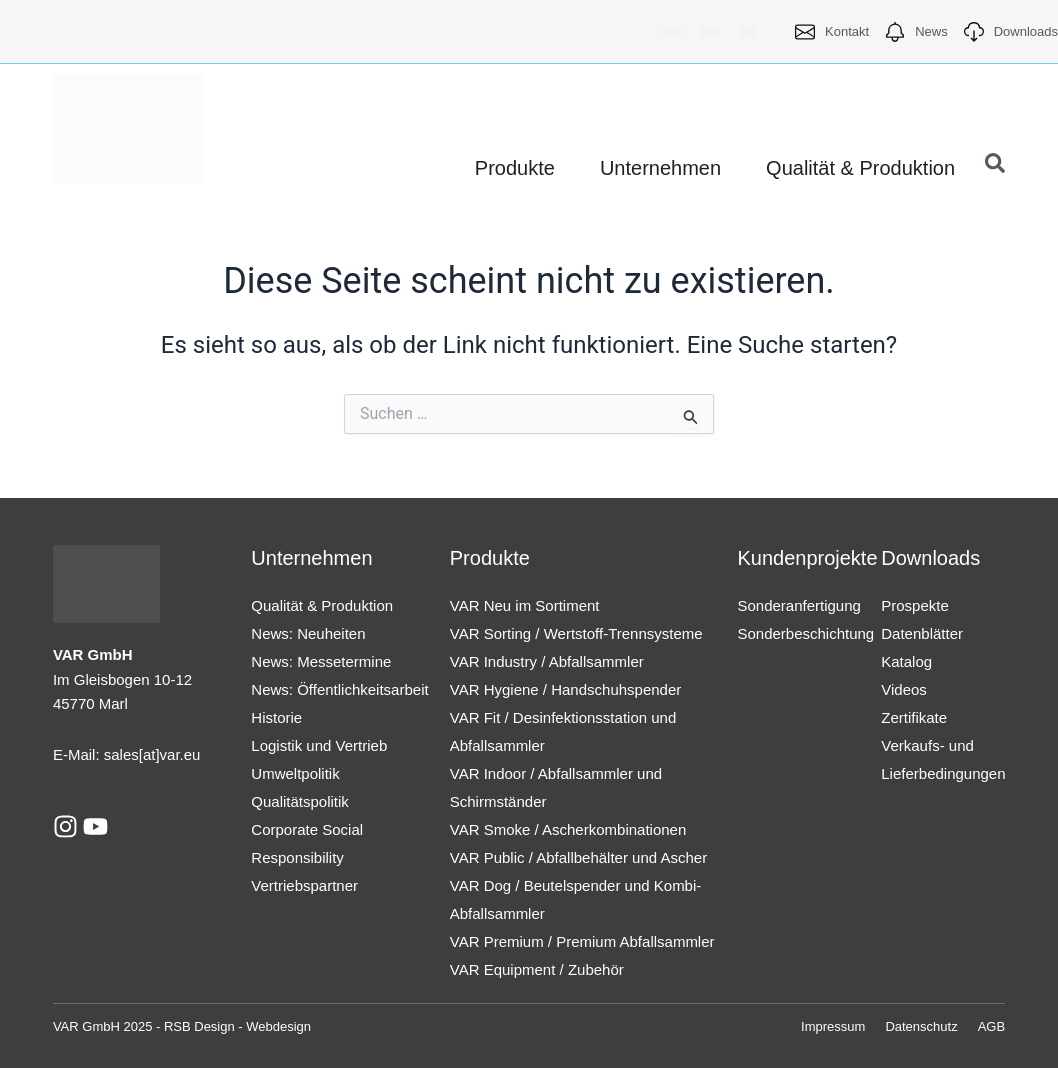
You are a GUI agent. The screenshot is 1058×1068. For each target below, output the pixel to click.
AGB (991, 1026)
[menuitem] (672, 31)
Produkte (490, 558)
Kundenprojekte (807, 558)
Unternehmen (311, 558)
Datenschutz (921, 1026)
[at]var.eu (170, 754)
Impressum (833, 1026)
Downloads (930, 558)
